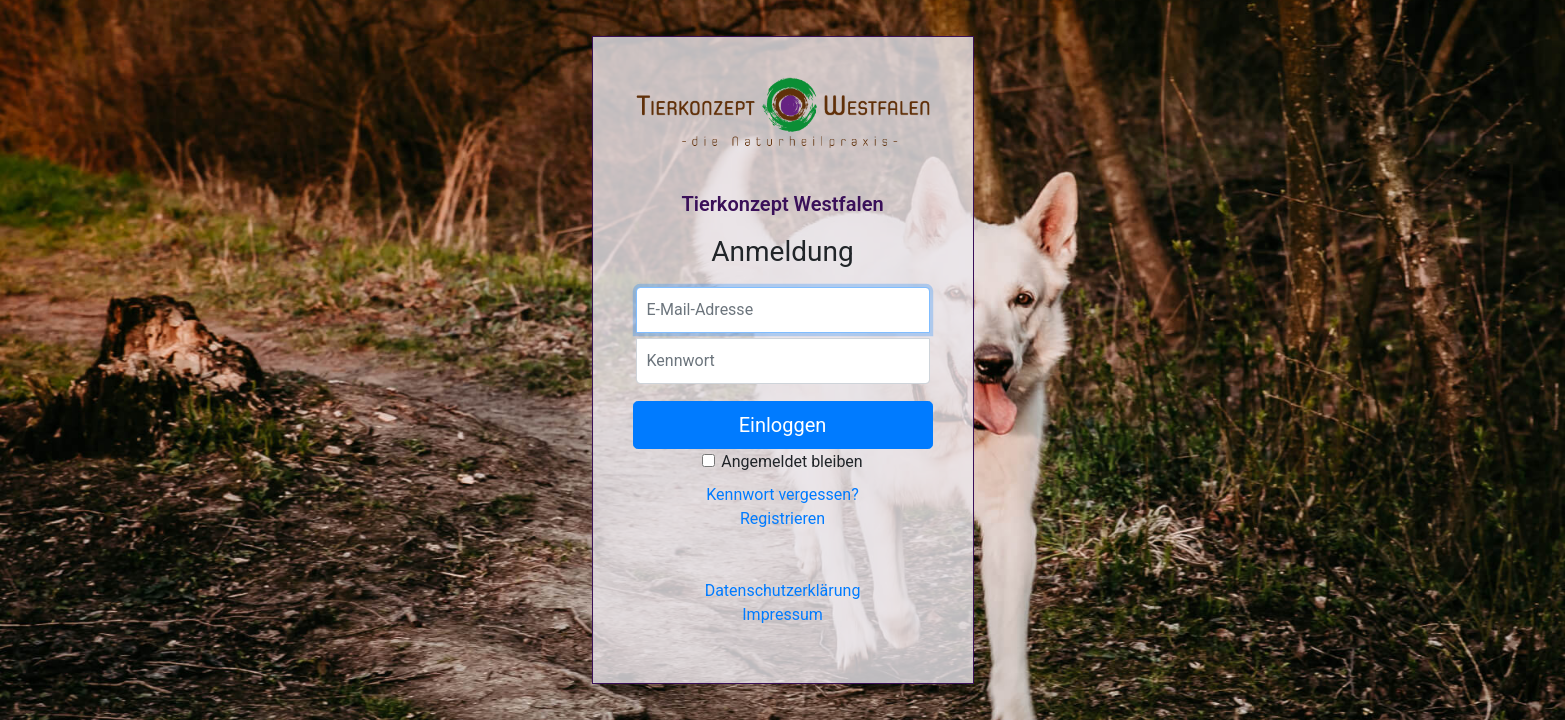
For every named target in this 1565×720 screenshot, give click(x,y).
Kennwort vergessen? (782, 494)
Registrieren (782, 518)
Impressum (782, 614)
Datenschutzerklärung (783, 590)
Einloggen (783, 425)
